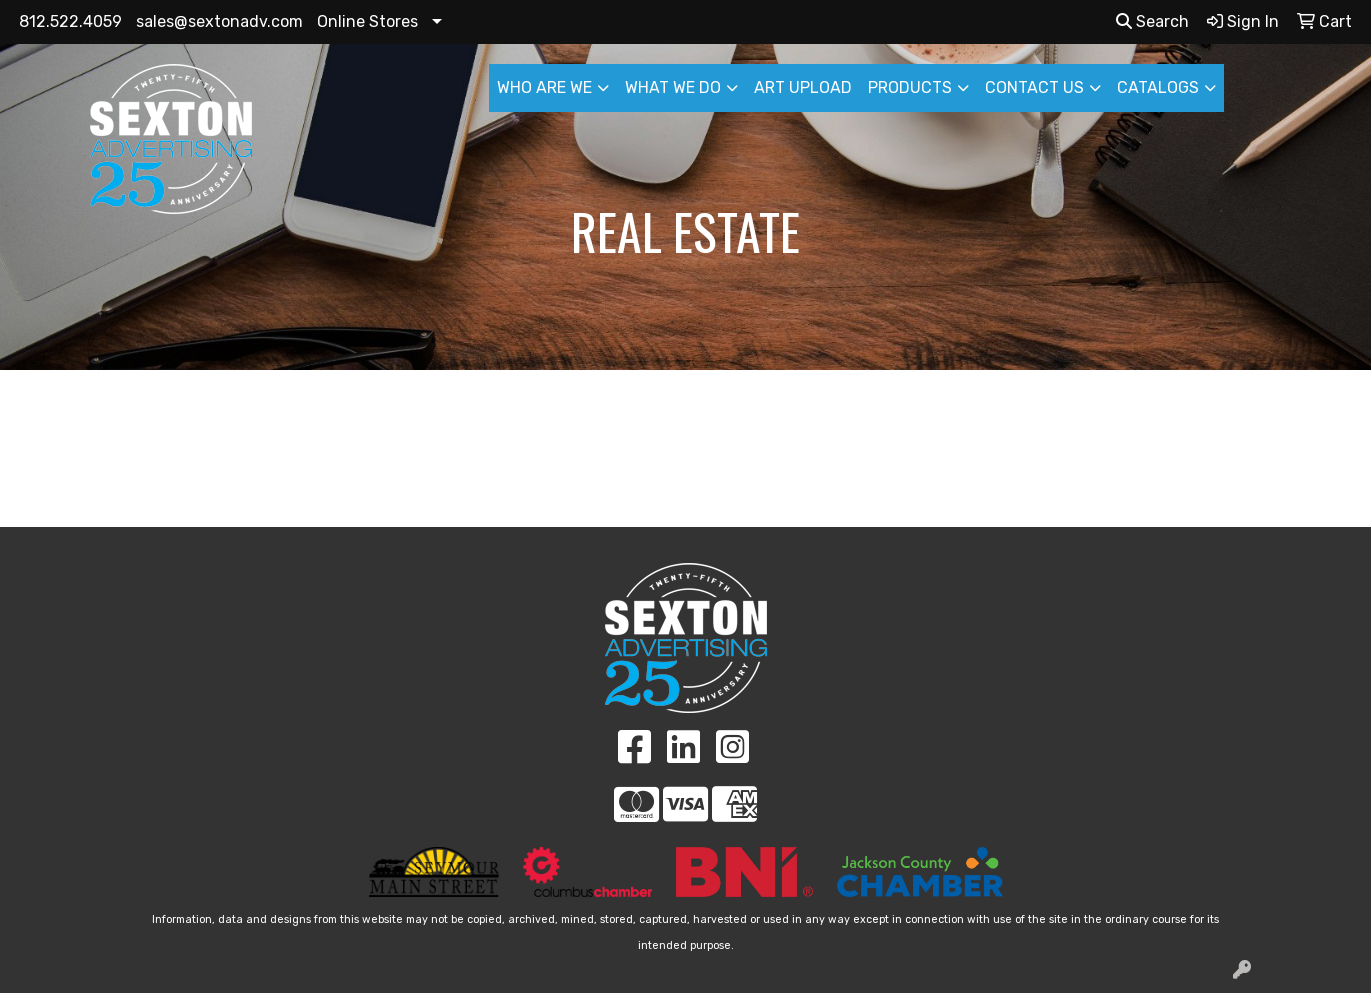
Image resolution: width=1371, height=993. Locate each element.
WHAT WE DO (673, 87)
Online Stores (367, 21)
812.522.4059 (70, 21)
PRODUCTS (910, 87)
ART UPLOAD (803, 87)
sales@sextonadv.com (219, 21)
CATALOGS (1158, 87)
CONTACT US (1034, 87)
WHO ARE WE (544, 87)
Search (1152, 21)
